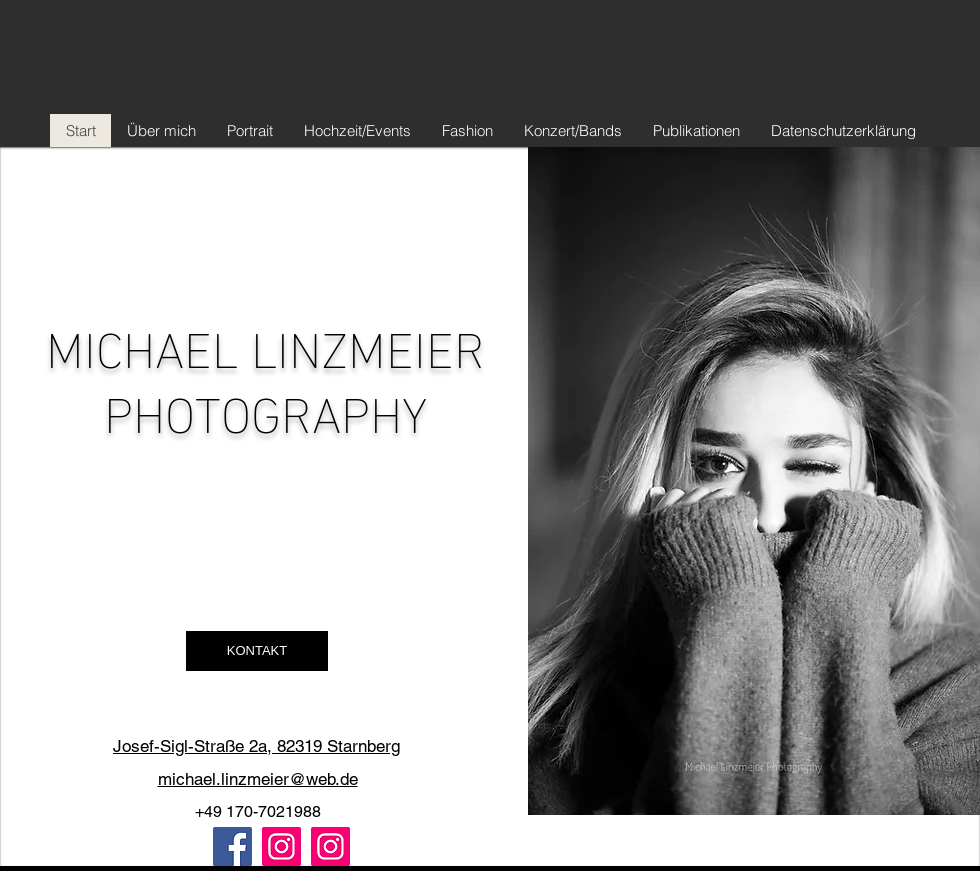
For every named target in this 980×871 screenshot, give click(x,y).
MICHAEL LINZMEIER (265, 344)
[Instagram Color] (281, 846)
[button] (257, 651)
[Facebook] (232, 846)
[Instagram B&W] (330, 846)
